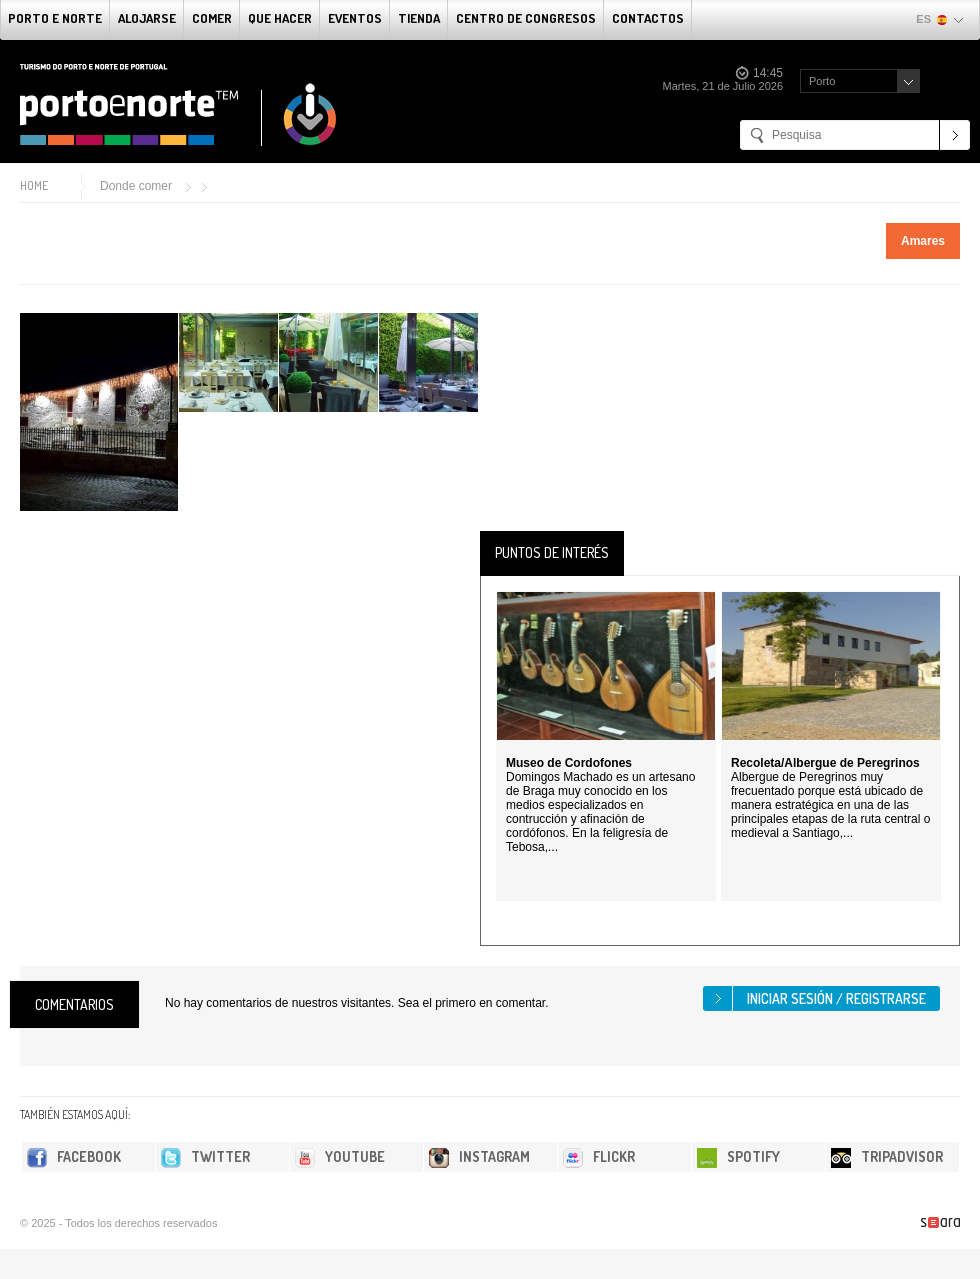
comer (212, 18)
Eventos (355, 18)
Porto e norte (55, 18)
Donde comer (136, 186)
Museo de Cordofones (569, 763)
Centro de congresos (526, 18)
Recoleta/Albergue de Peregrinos (825, 763)
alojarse (147, 18)
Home (34, 185)
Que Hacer (280, 18)
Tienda (419, 18)
